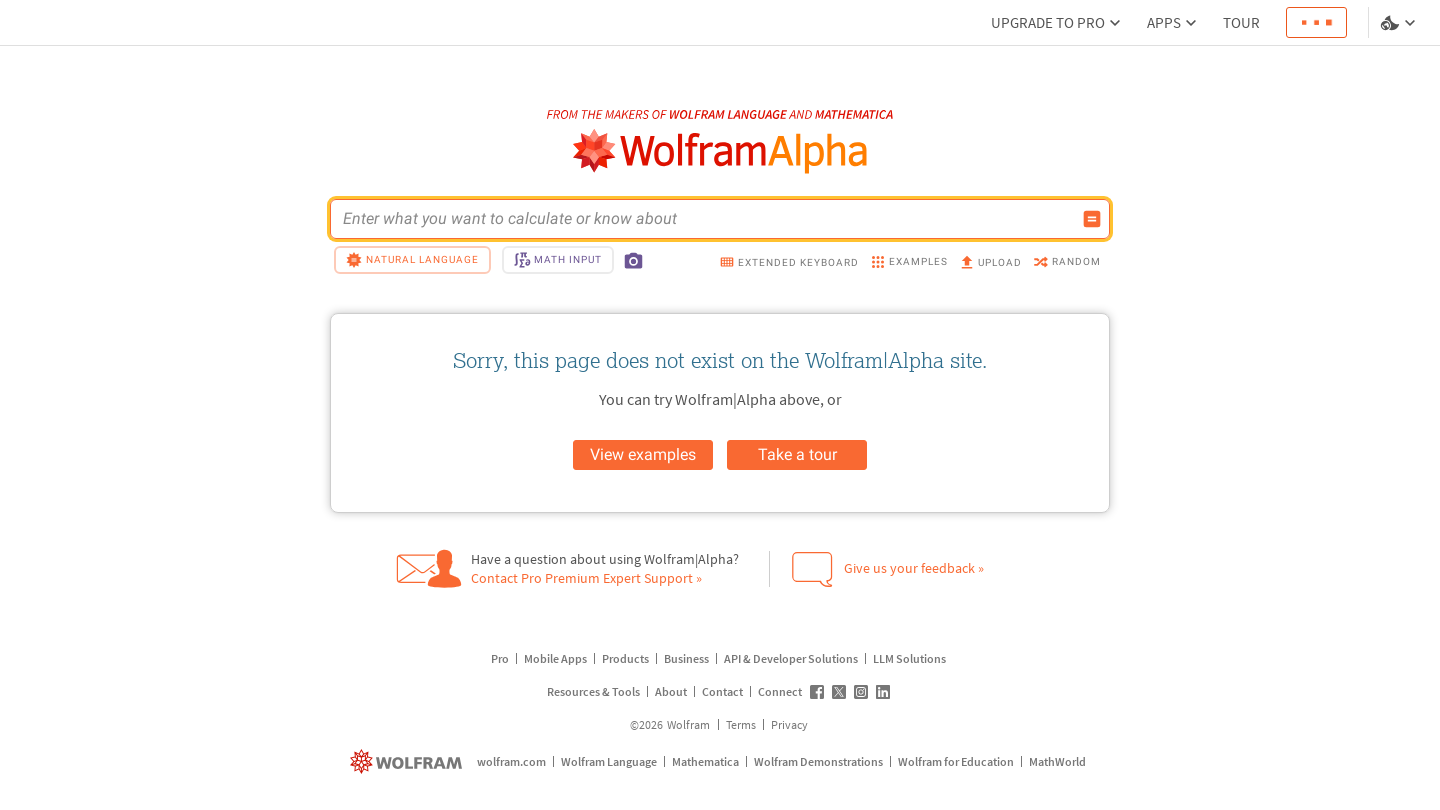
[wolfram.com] (408, 761)
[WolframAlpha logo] (720, 151)
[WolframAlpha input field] (707, 219)
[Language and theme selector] (1400, 23)
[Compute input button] (1092, 219)
